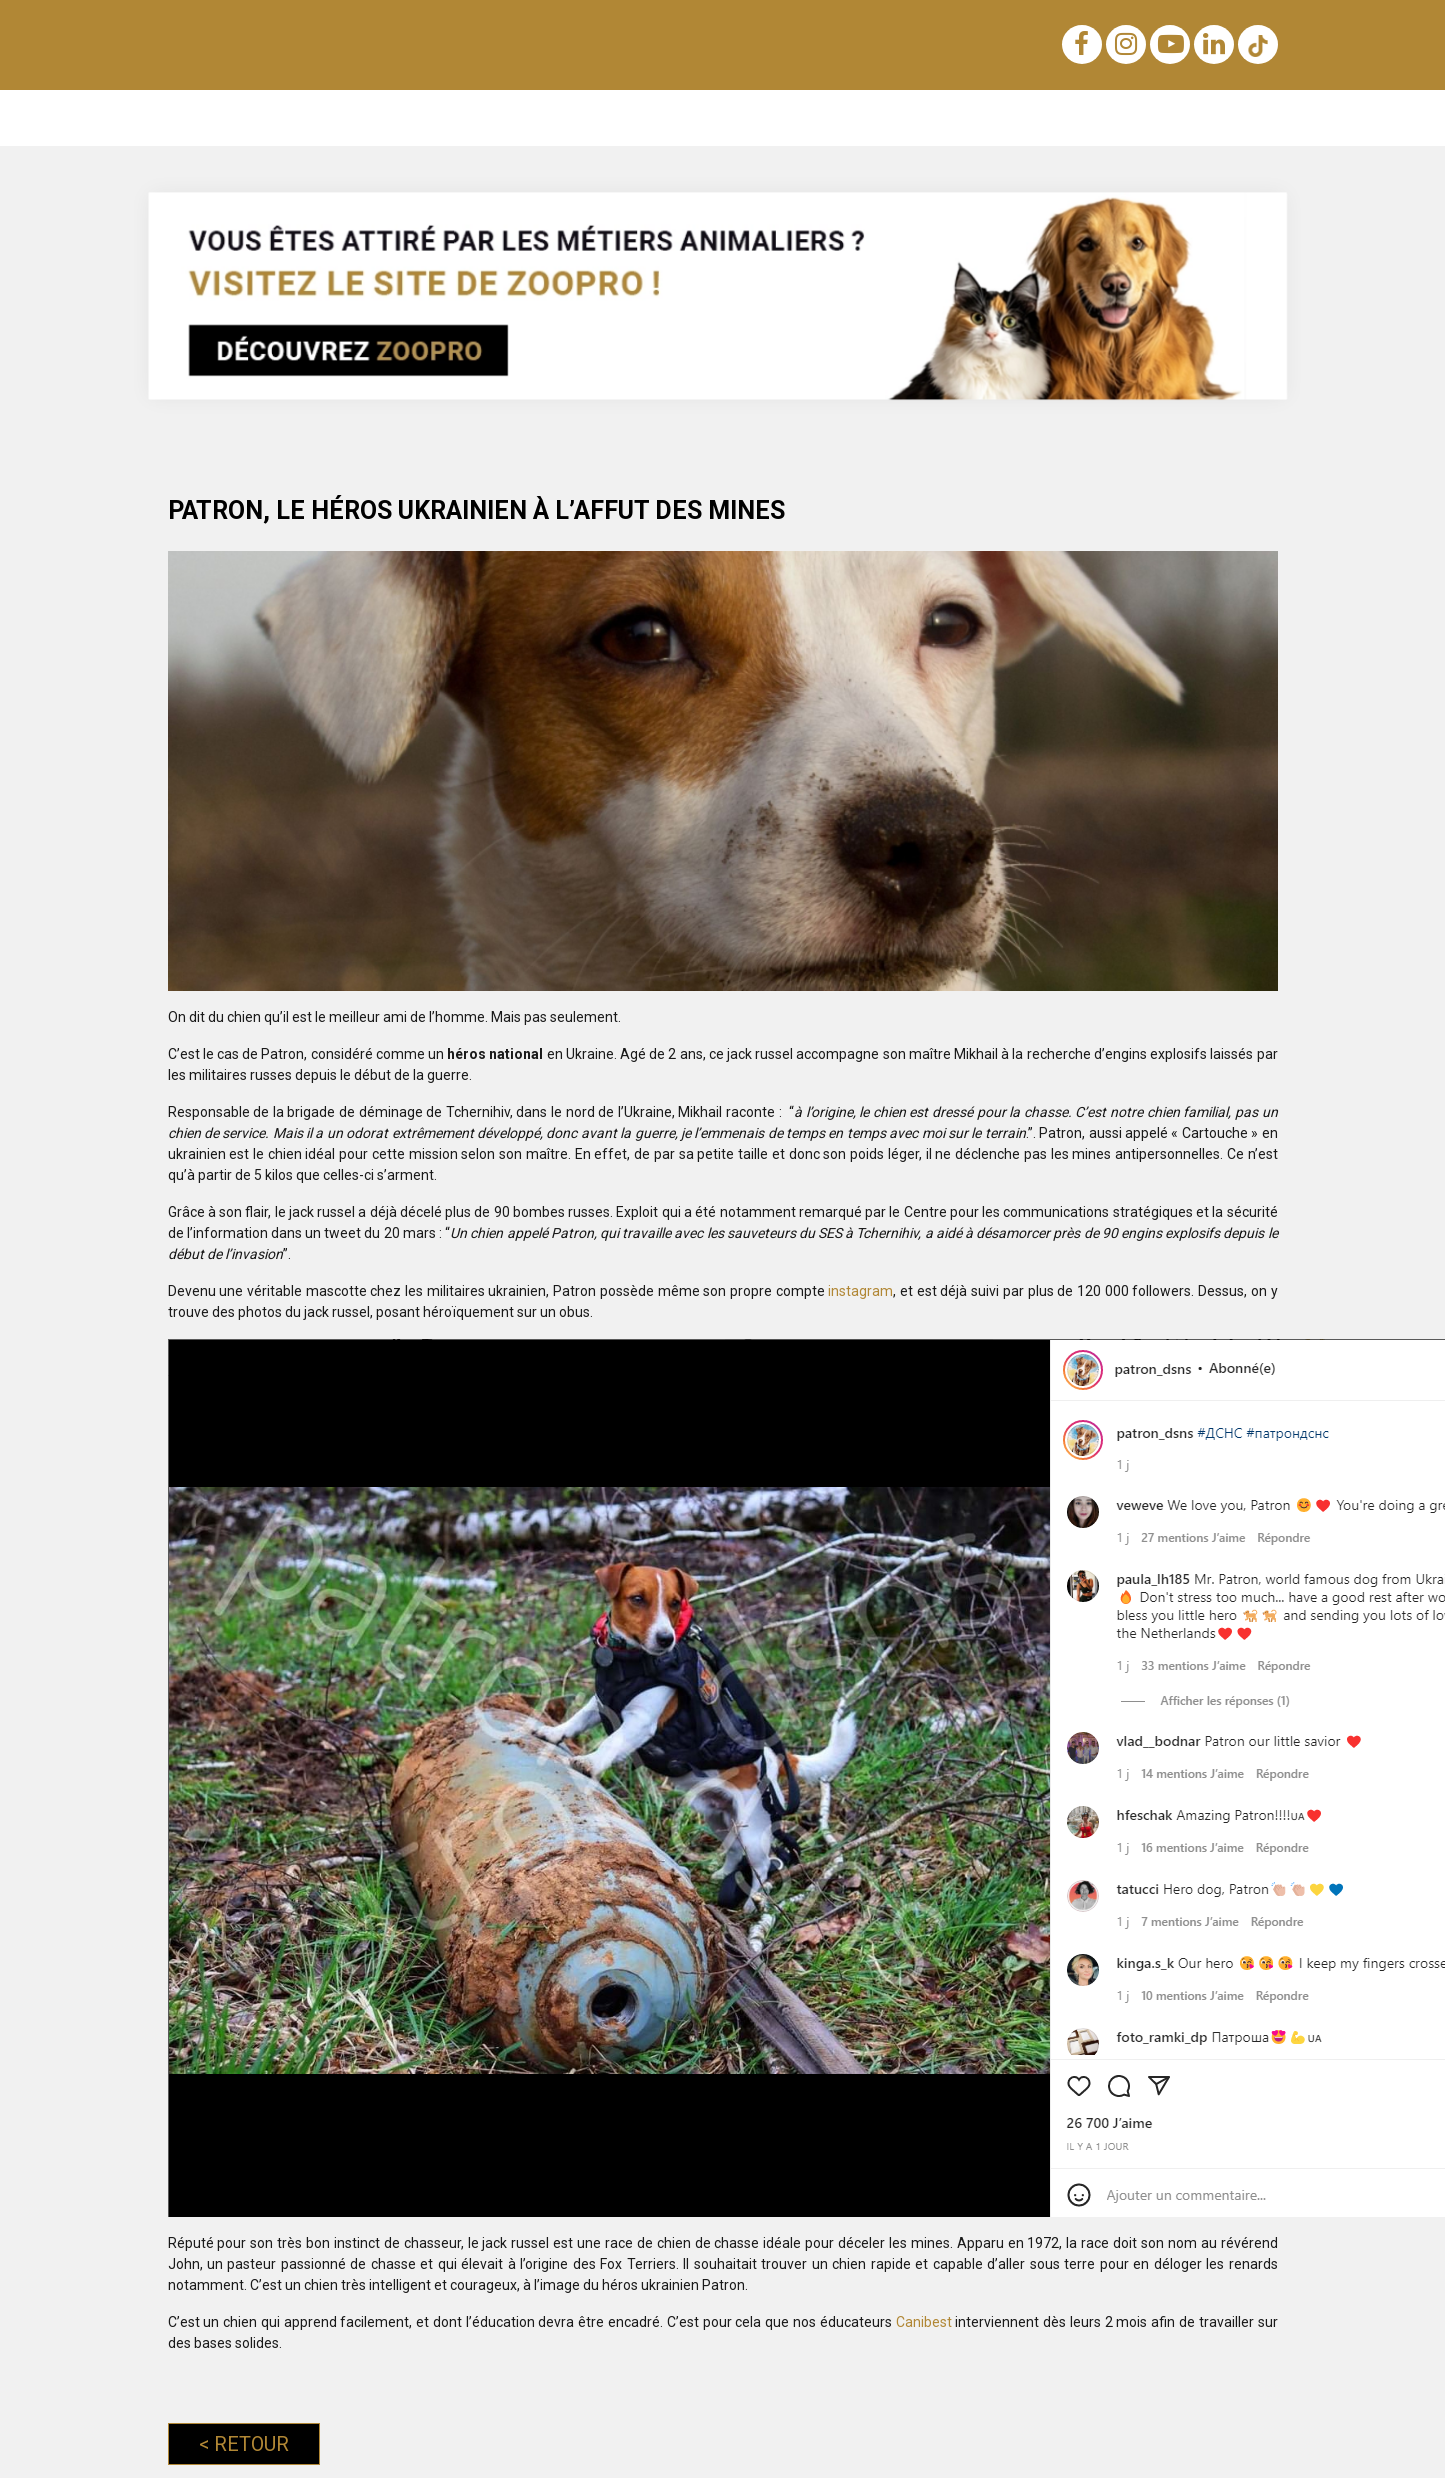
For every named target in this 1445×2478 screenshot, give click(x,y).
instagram (860, 1291)
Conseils (1223, 117)
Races (411, 117)
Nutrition (560, 117)
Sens (695, 117)
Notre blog (228, 117)
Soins (918, 117)
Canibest (926, 2322)
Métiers (1136, 117)
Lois (633, 117)
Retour (244, 2444)
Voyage (843, 117)
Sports (1057, 117)
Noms (482, 117)
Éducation (327, 117)
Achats (765, 117)
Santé (986, 117)
